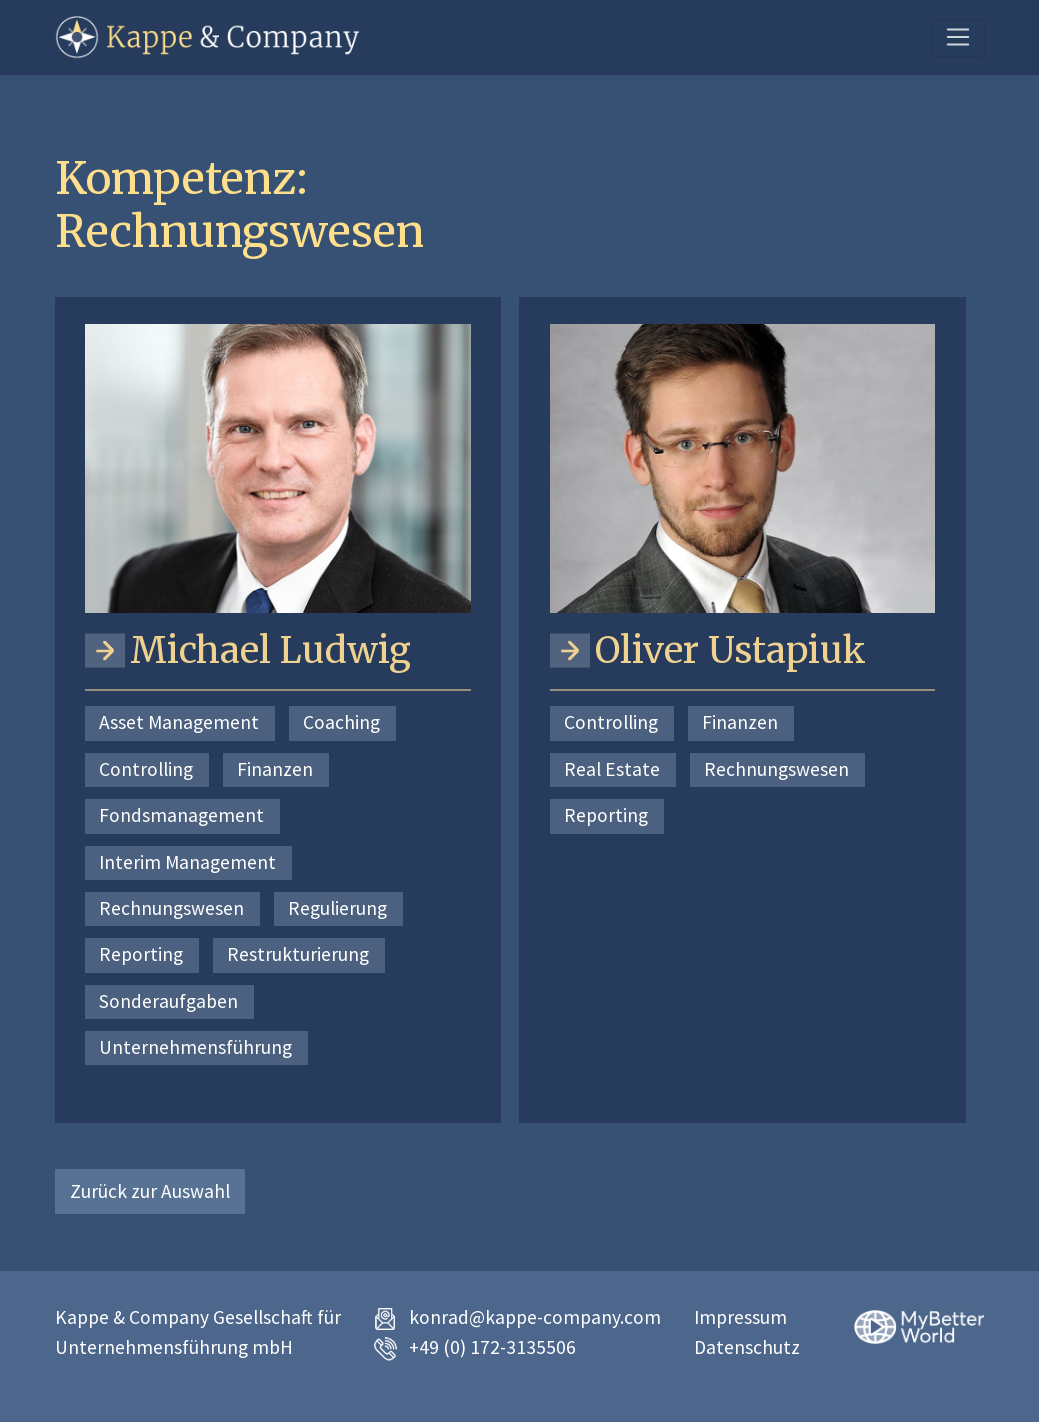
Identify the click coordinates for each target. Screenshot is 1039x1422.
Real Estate (612, 769)
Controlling (146, 769)
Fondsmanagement (181, 815)
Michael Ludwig (270, 650)
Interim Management (187, 862)
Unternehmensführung (195, 1047)
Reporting (141, 954)
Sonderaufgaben (168, 1001)
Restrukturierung (298, 954)
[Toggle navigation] (957, 38)
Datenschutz (747, 1347)
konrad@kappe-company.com (535, 1317)
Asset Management (179, 722)
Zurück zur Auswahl (150, 1191)
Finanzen (275, 769)
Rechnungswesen (171, 908)
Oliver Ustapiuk (730, 650)
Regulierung (337, 908)
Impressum (740, 1317)
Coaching (341, 722)
